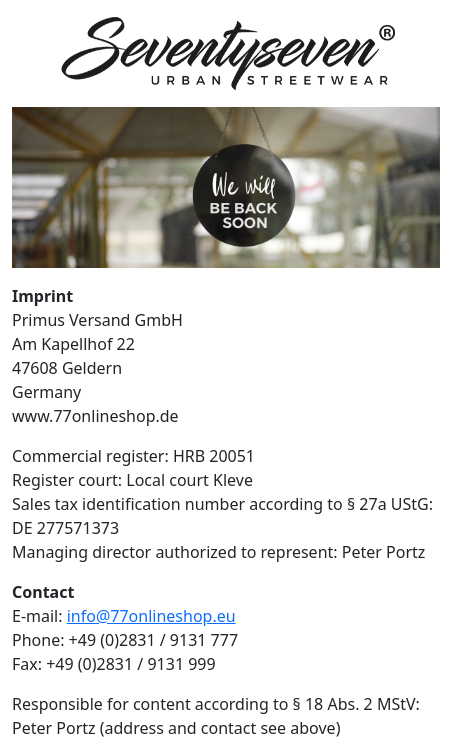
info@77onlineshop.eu (151, 616)
